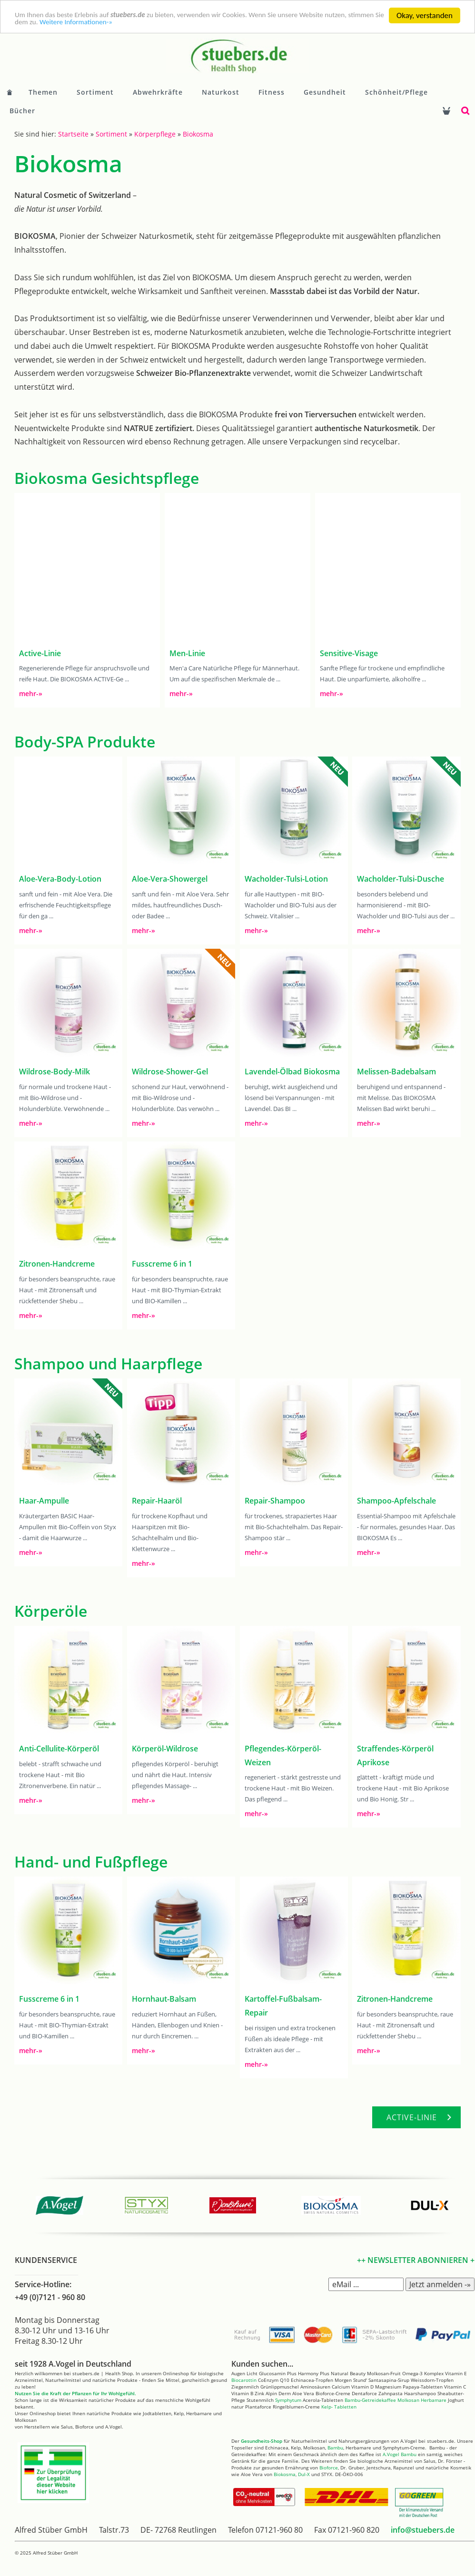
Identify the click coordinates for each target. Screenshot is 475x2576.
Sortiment (95, 92)
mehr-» (30, 693)
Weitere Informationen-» (152, 24)
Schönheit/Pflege (396, 92)
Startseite (73, 133)
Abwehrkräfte (158, 92)
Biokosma (198, 133)
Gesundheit (325, 92)
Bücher (22, 110)
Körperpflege (155, 133)
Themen (43, 92)
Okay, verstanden (424, 15)
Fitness (271, 92)
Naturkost (220, 92)
